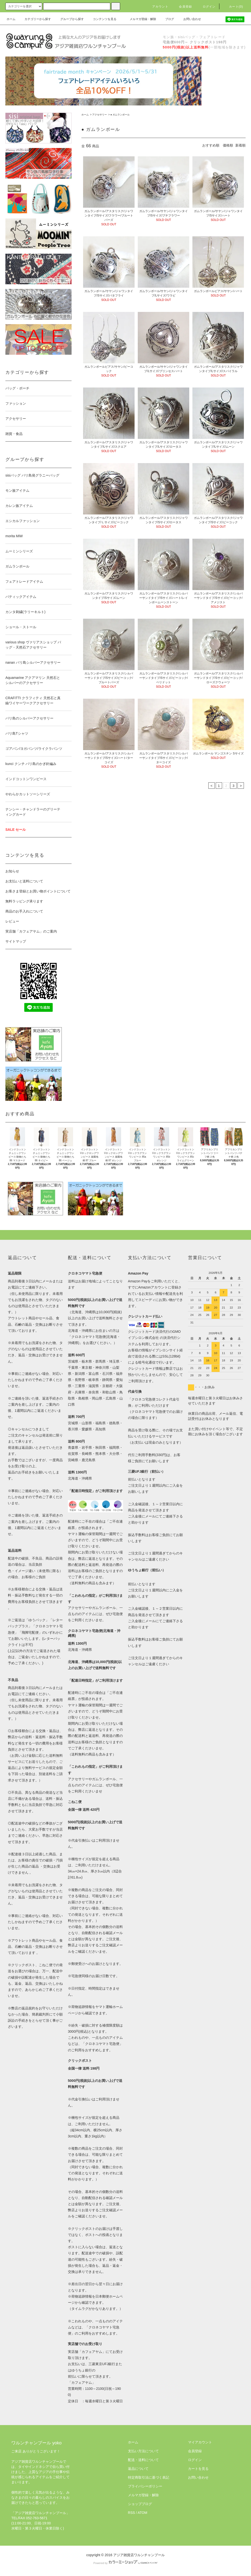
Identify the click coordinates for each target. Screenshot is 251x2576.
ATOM (142, 2513)
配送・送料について (143, 2460)
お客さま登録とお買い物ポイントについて (38, 891)
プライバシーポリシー (145, 2486)
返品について (138, 2469)
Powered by (125, 2563)
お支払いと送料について (24, 881)
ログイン (206, 6)
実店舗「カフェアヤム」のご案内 (31, 931)
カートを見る (198, 2469)
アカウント (157, 6)
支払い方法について (143, 2451)
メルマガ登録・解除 (140, 19)
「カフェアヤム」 (81, 2382)
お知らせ (12, 871)
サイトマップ (15, 941)
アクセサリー (99, 114)
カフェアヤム (92, 2352)
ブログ (166, 19)
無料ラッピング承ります (24, 901)
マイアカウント (200, 2442)
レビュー (12, 921)
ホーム (11, 19)
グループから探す (69, 19)
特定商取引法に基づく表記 (148, 2477)
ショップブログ (140, 2504)
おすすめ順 (210, 145)
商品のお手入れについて (24, 911)
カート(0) (233, 6)
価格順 (228, 145)
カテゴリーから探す (35, 19)
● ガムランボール (120, 114)
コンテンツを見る (101, 19)
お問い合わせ (189, 19)
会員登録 (182, 6)
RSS (131, 2513)
